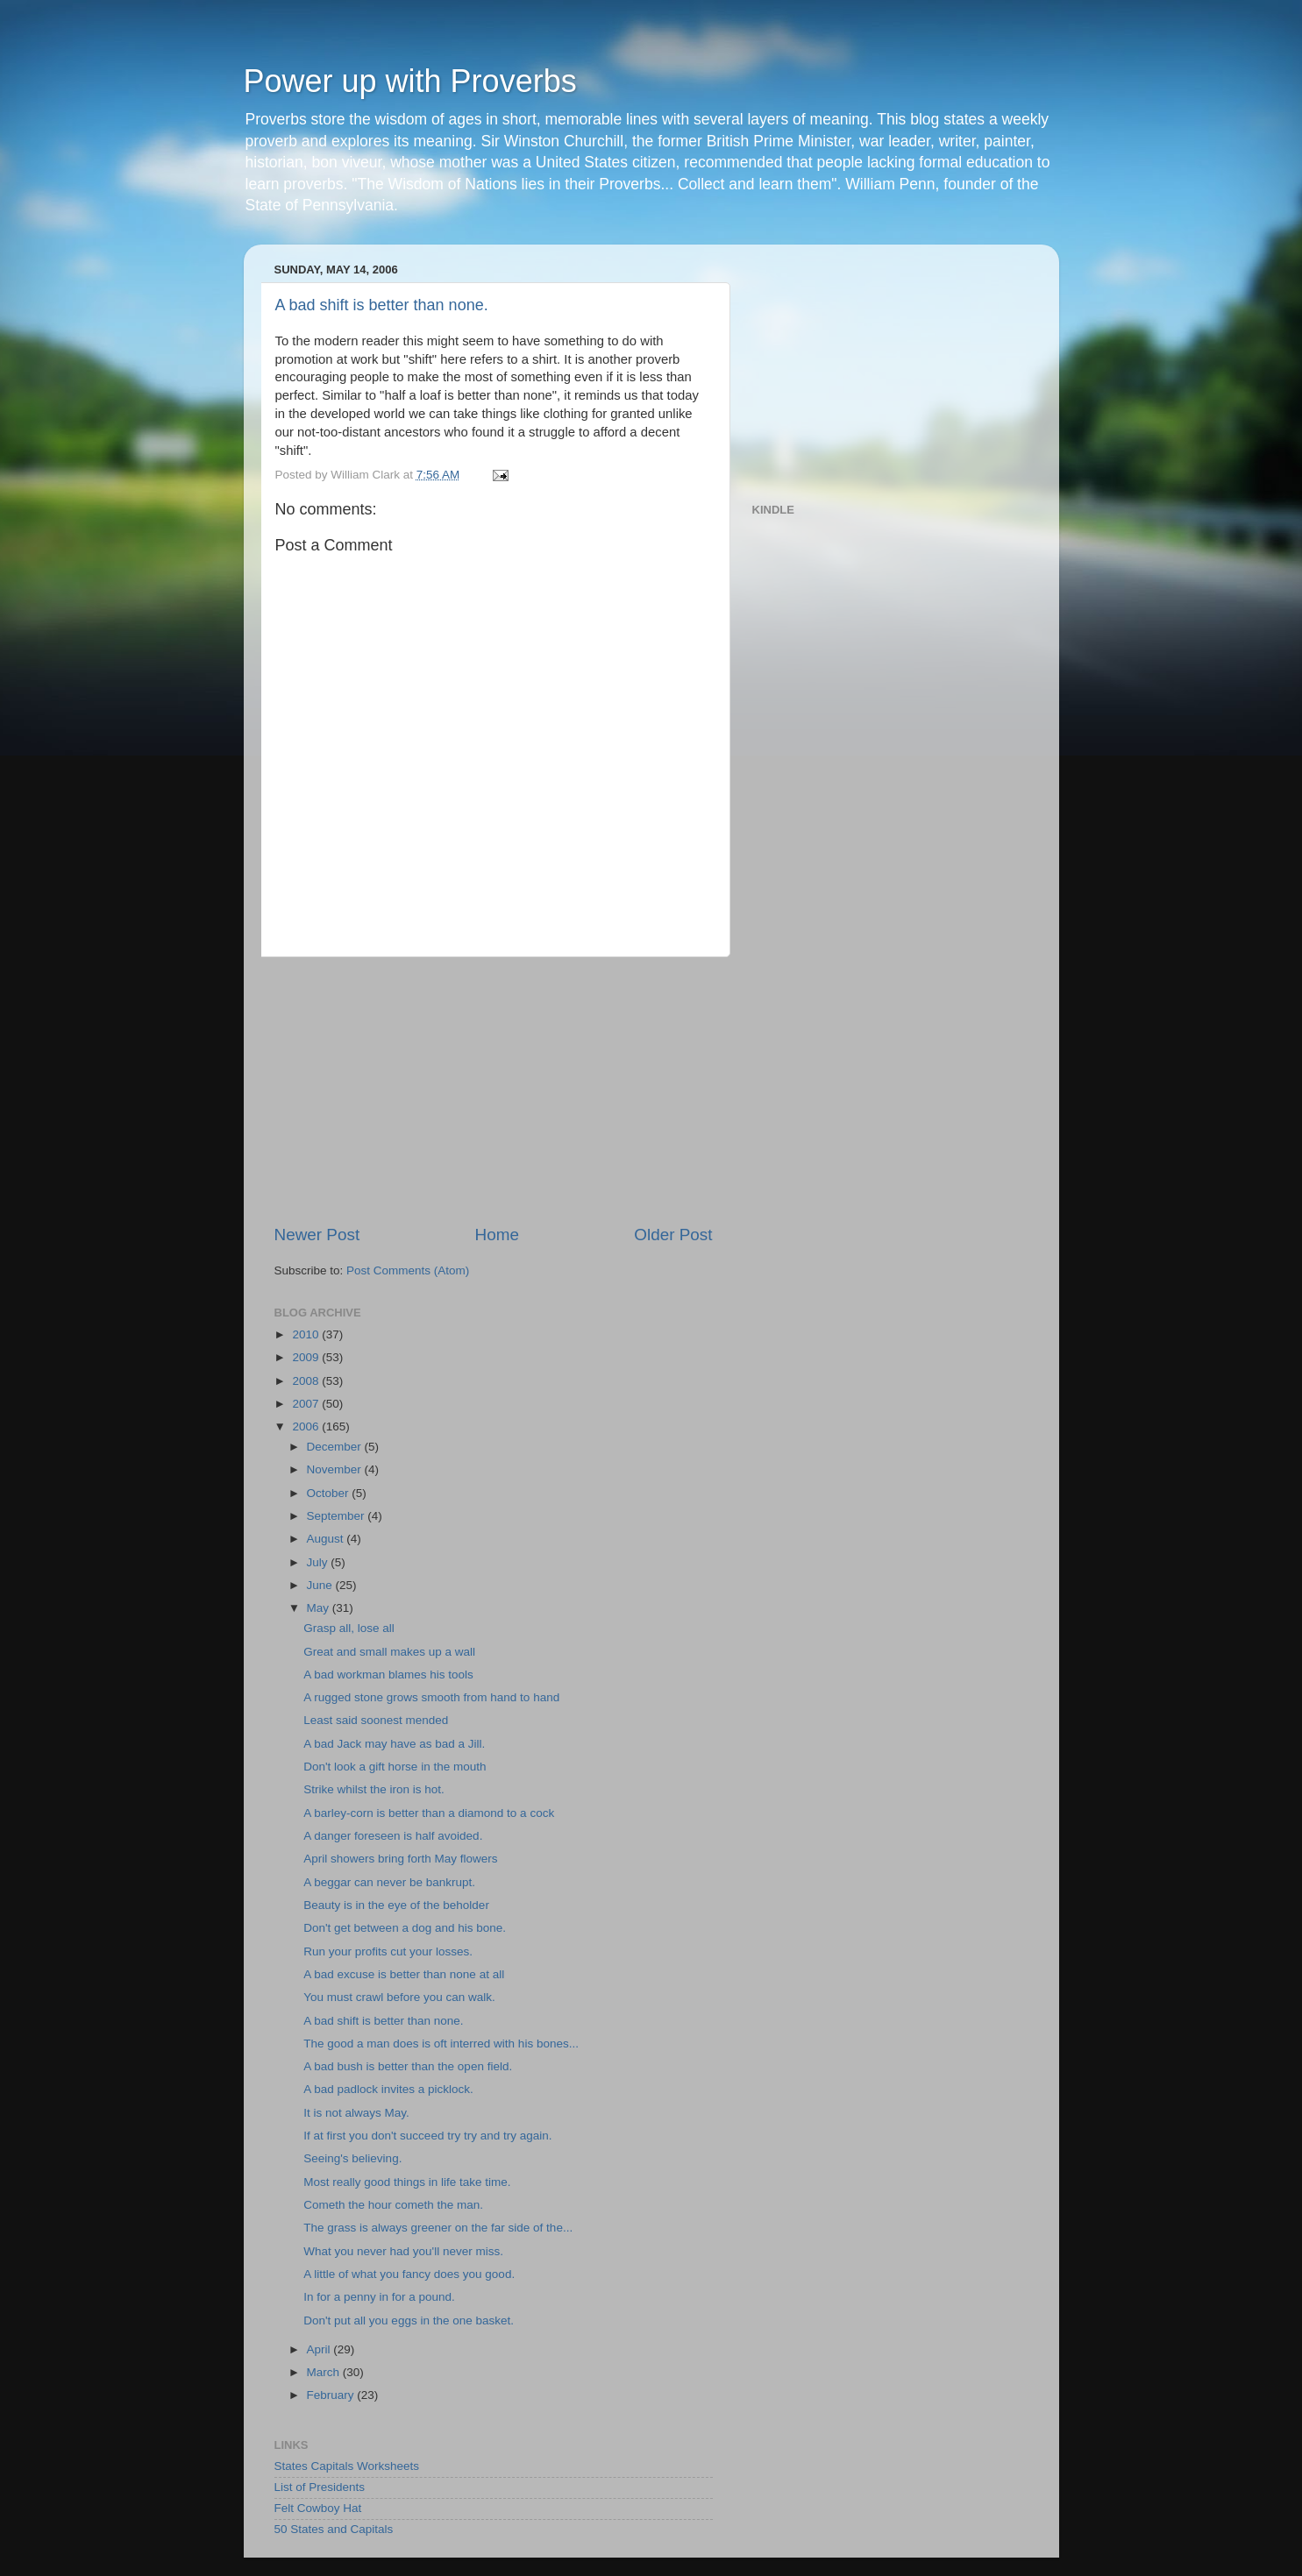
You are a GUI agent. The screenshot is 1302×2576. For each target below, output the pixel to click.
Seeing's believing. (352, 2158)
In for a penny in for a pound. (379, 2296)
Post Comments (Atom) (407, 1270)
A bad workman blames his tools (388, 1674)
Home (497, 1234)
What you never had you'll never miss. (403, 2251)
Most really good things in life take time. (406, 2182)
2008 (307, 1380)
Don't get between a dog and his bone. (404, 1927)
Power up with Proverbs (410, 81)
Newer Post (317, 1234)
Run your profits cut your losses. (388, 1951)
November (336, 1469)
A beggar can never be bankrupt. (389, 1882)
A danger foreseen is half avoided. (392, 1835)
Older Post (673, 1234)
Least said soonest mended (375, 1720)
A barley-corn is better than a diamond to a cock (428, 1813)
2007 (307, 1403)
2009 (307, 1357)
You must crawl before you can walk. (399, 1997)
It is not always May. (356, 2112)
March (325, 2372)
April (320, 2349)
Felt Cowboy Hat (318, 2508)
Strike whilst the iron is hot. (374, 1789)
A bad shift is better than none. (381, 305)
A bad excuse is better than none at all (403, 1974)
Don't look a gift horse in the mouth (394, 1766)
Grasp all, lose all (349, 1628)
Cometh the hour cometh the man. (393, 2204)
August (327, 1538)
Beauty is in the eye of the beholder (396, 1905)
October (329, 1493)
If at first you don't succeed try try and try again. (427, 2135)
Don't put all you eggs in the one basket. (408, 2320)
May (319, 1607)
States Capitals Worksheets (347, 2466)
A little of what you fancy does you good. (409, 2274)
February (332, 2395)
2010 (307, 1334)
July (319, 1562)
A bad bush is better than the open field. (407, 2066)
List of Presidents (320, 2487)
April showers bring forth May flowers (400, 1858)
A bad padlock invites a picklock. (388, 2089)
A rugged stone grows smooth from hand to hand (431, 1697)
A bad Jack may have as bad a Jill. (394, 1743)
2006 (307, 1426)
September (337, 1515)
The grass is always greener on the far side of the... (438, 2227)
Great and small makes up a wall (389, 1651)
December (336, 1446)
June (321, 1585)
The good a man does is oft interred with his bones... (441, 2043)
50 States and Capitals (334, 2529)
